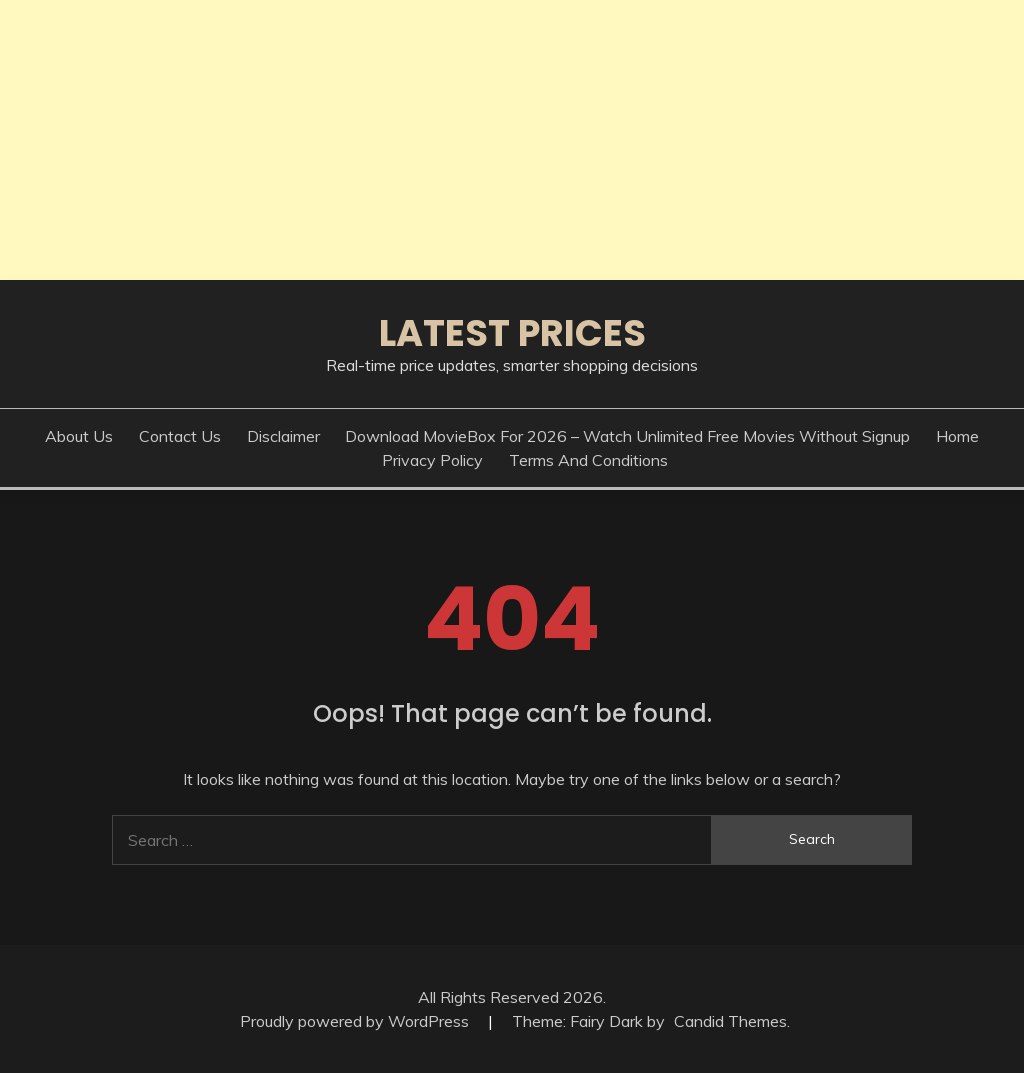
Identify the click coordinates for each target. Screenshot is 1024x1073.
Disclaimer (283, 436)
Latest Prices (512, 333)
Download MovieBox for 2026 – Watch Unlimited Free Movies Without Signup (627, 436)
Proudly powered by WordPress (356, 1021)
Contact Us (180, 436)
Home (957, 436)
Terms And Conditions (588, 460)
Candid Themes (730, 1021)
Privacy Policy (432, 460)
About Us (79, 436)
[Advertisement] (512, 140)
